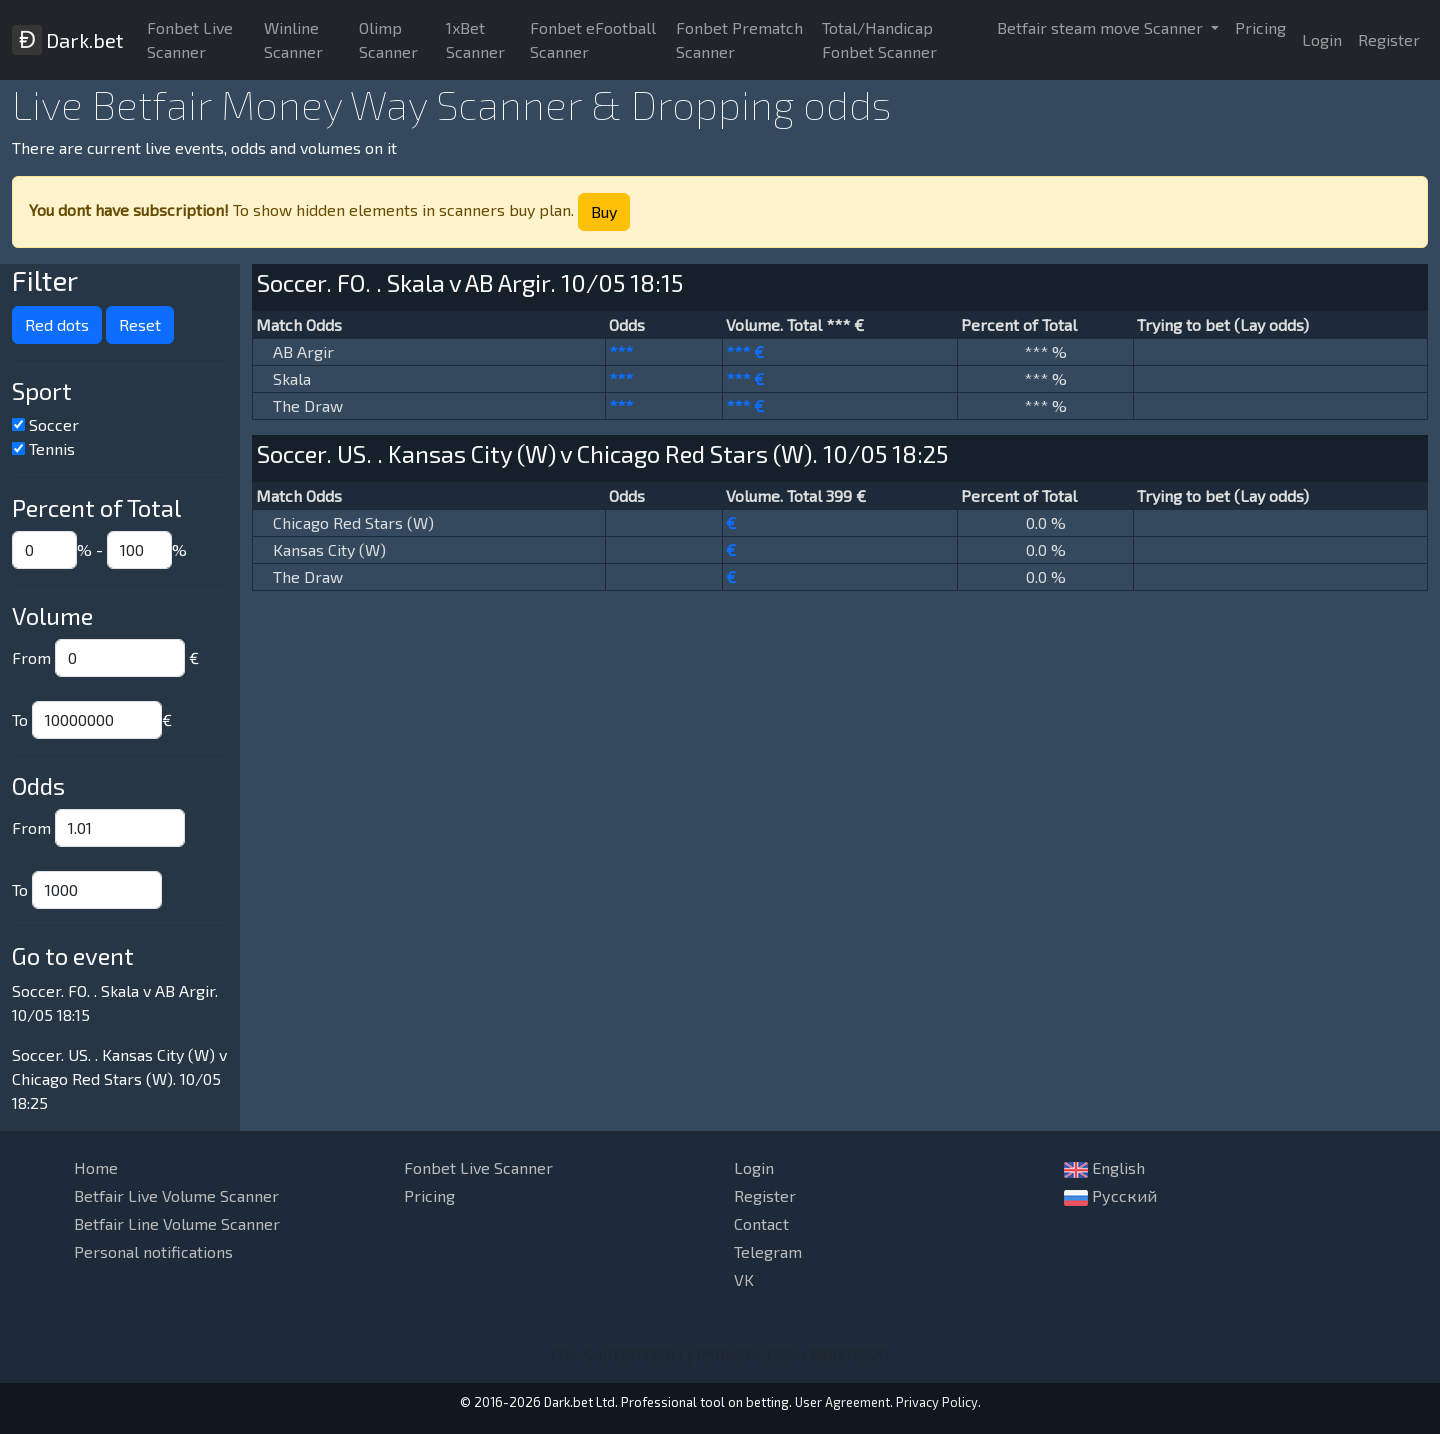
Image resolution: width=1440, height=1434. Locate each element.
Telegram (768, 1251)
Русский (1110, 1196)
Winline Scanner (293, 39)
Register (1389, 39)
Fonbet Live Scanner (190, 39)
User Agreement (842, 1402)
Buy (604, 211)
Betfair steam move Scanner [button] (1102, 27)
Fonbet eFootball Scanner (593, 39)
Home (96, 1167)
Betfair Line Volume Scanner (177, 1223)
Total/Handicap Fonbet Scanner (879, 39)
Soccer (54, 424)
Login (1322, 39)
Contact (761, 1223)
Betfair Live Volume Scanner (176, 1195)
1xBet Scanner (475, 39)
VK (744, 1279)
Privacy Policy (937, 1402)
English (1104, 1168)
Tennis (52, 448)
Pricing (1260, 27)
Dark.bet (67, 40)
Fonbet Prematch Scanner (739, 39)
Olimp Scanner (388, 39)
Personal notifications (153, 1251)
